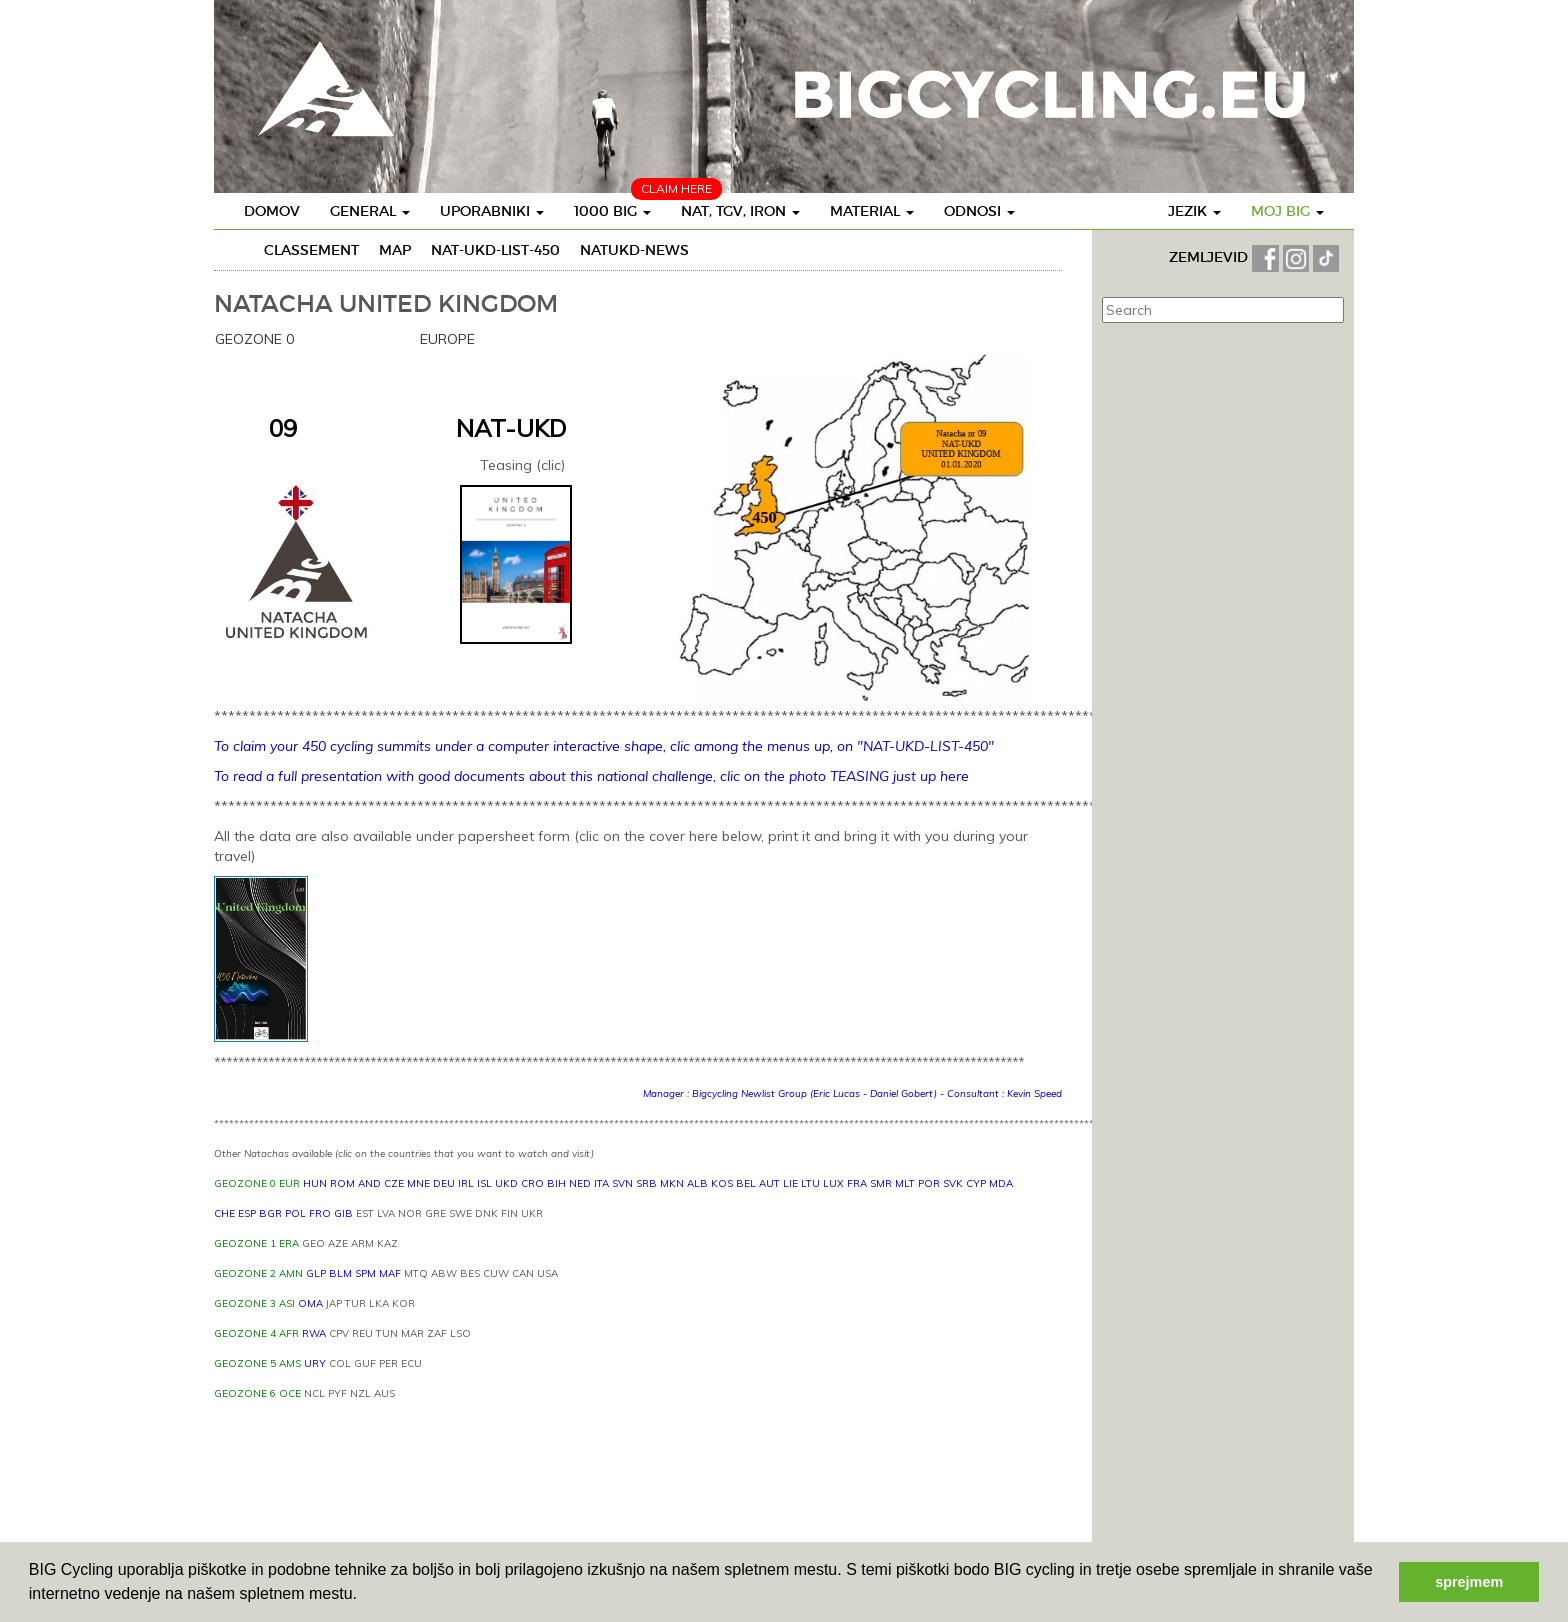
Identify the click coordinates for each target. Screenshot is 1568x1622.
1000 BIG (612, 211)
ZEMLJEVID (1210, 257)
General (370, 211)
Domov (272, 211)
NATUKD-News (634, 250)
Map (395, 250)
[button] (364, 1596)
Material (872, 211)
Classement (311, 250)
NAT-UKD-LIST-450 (495, 250)
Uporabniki (492, 211)
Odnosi (979, 211)
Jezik (1194, 211)
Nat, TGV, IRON (740, 211)
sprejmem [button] (1469, 1582)
